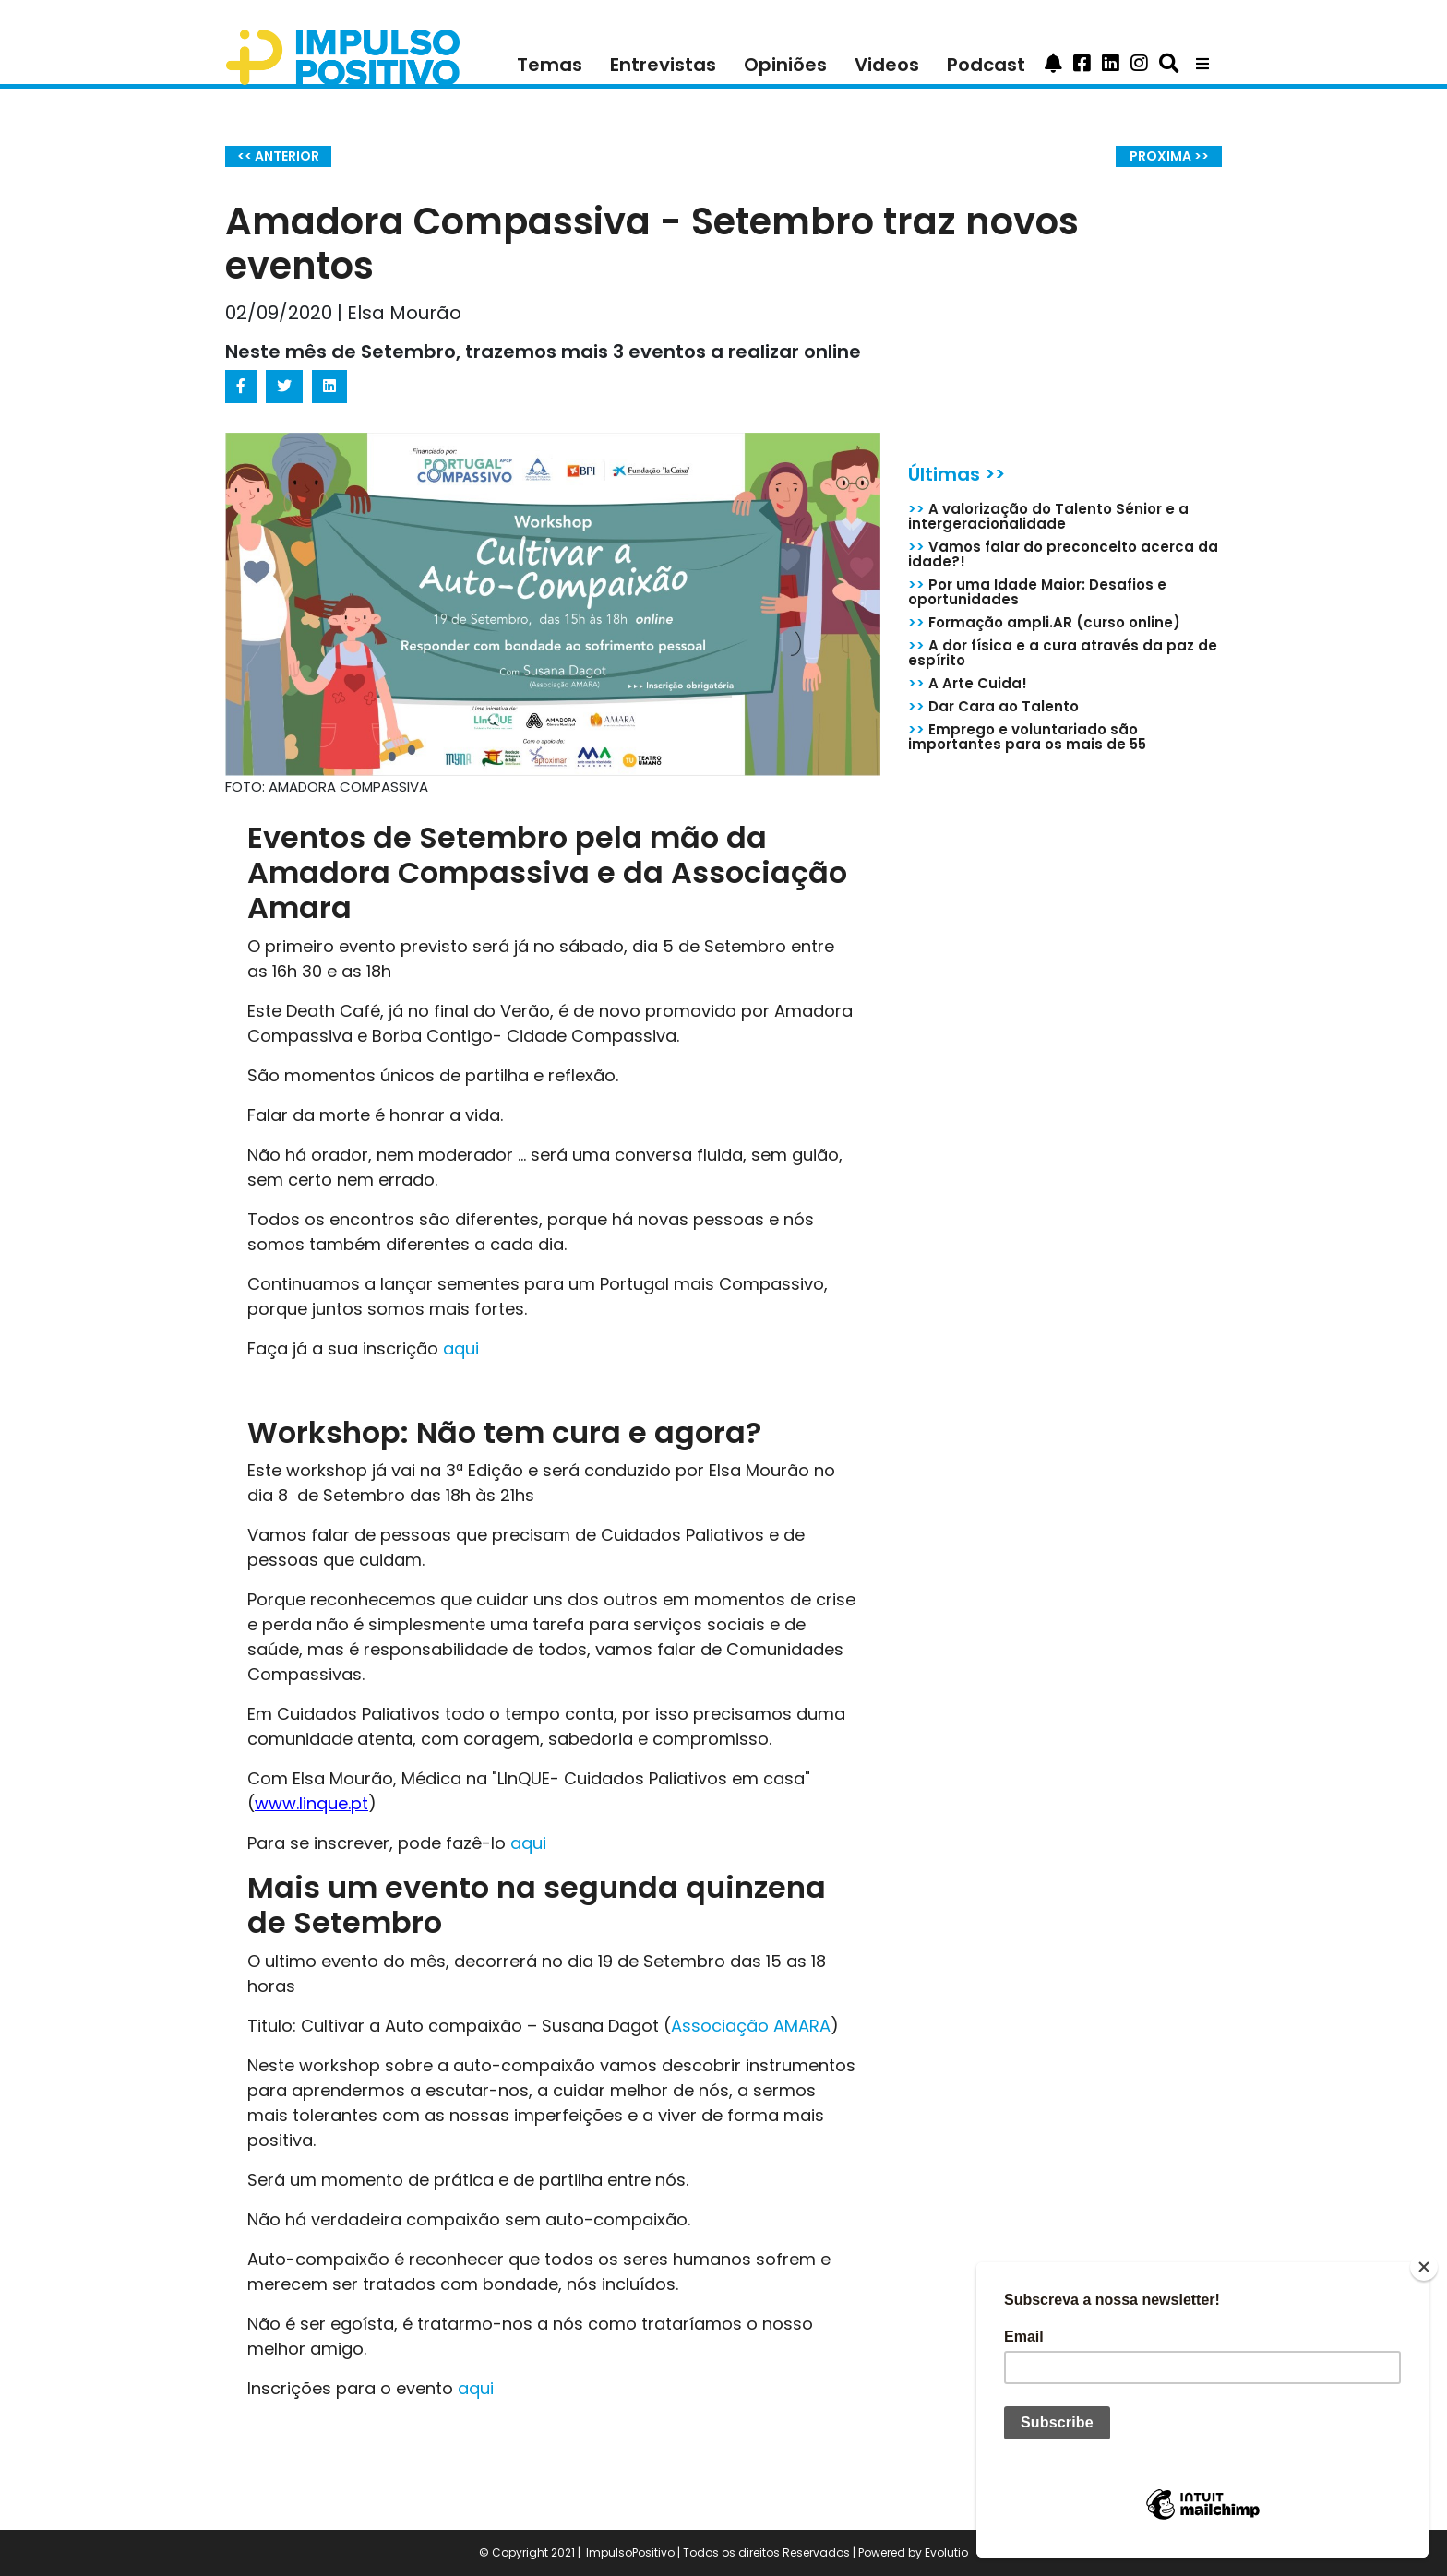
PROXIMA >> (1169, 156)
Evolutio (946, 2552)
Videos (887, 65)
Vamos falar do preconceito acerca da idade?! (1063, 554)
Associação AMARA (751, 2025)
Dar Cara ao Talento (993, 706)
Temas (549, 65)
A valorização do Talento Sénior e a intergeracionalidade (1048, 516)
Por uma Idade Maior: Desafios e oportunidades (1037, 592)
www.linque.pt (311, 1803)
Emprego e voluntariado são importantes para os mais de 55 (1027, 737)
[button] (1053, 65)
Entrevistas (663, 65)
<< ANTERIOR (278, 156)
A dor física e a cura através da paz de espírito (1062, 653)
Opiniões (785, 65)
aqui (463, 1348)
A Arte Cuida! (967, 683)
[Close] (1424, 2267)
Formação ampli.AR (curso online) (1044, 622)
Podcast (986, 65)
